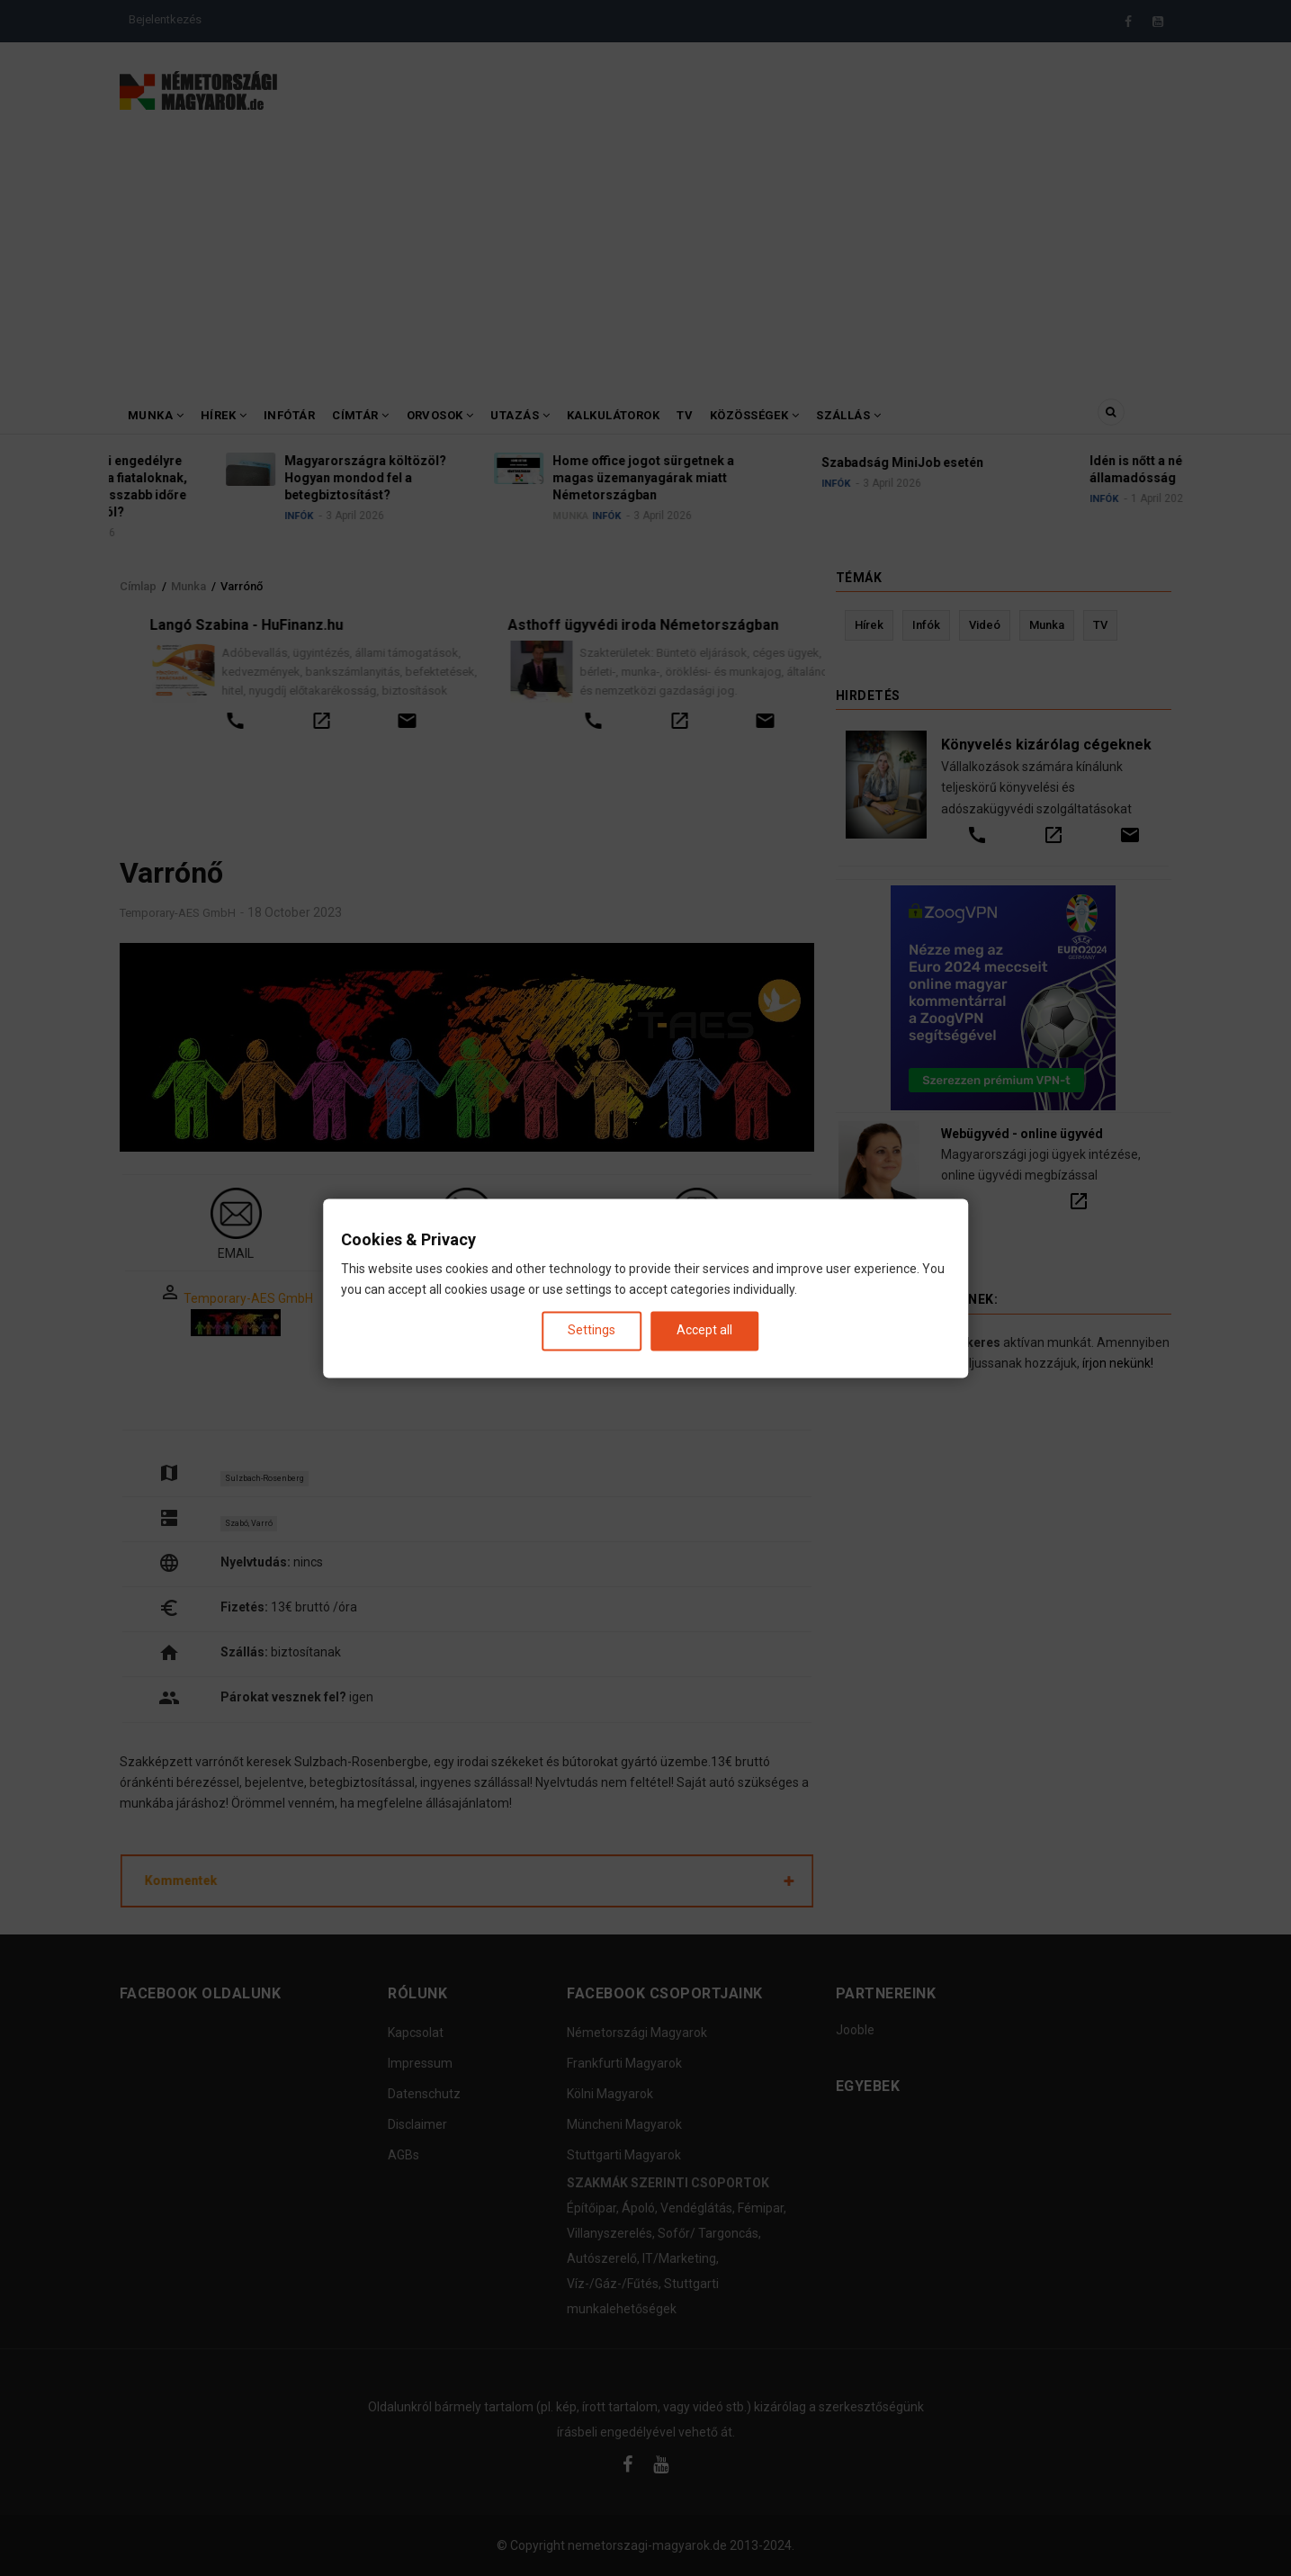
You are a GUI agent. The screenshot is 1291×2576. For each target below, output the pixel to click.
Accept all (704, 1331)
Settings (591, 1331)
